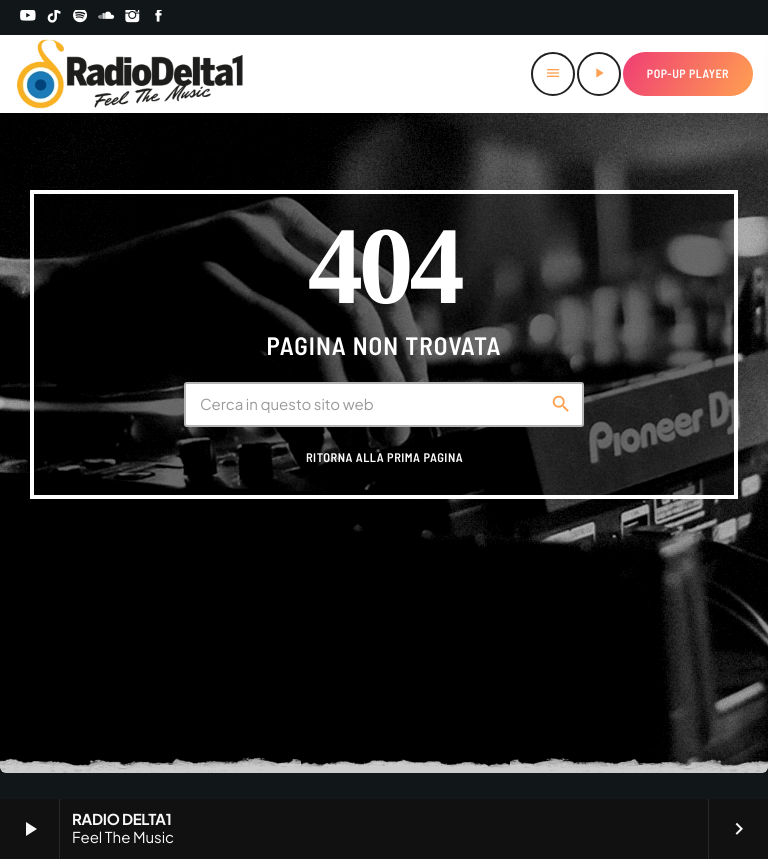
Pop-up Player (688, 74)
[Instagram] (133, 17)
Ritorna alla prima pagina (384, 458)
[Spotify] (80, 17)
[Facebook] (159, 17)
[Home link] (130, 74)
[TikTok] (54, 17)
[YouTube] (28, 17)
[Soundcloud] (106, 17)
